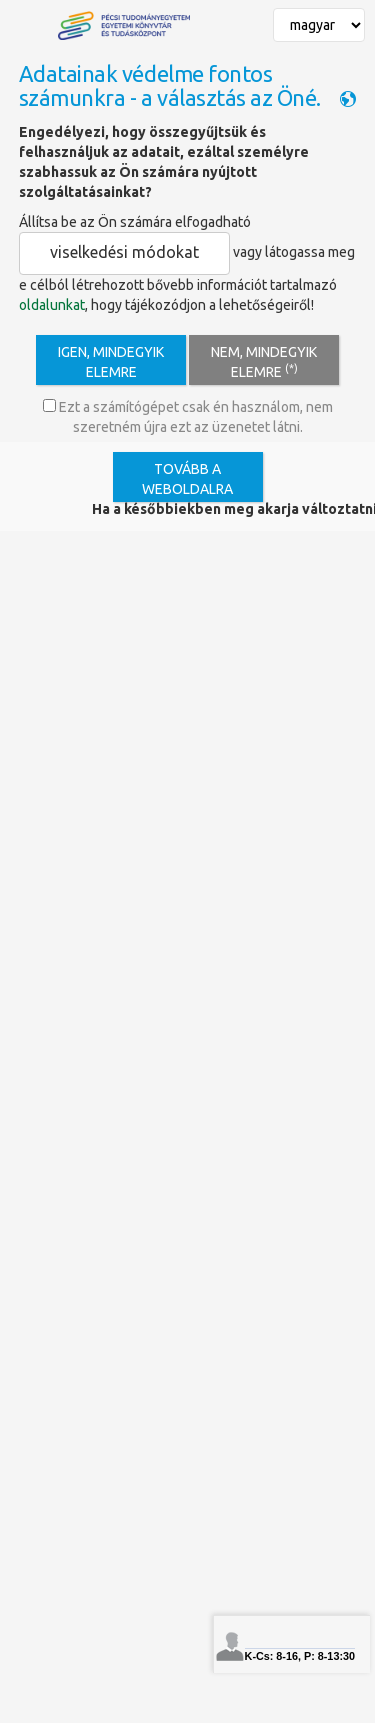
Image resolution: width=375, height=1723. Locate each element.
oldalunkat (52, 305)
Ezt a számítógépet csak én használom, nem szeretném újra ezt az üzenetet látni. (188, 417)
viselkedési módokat (124, 252)
